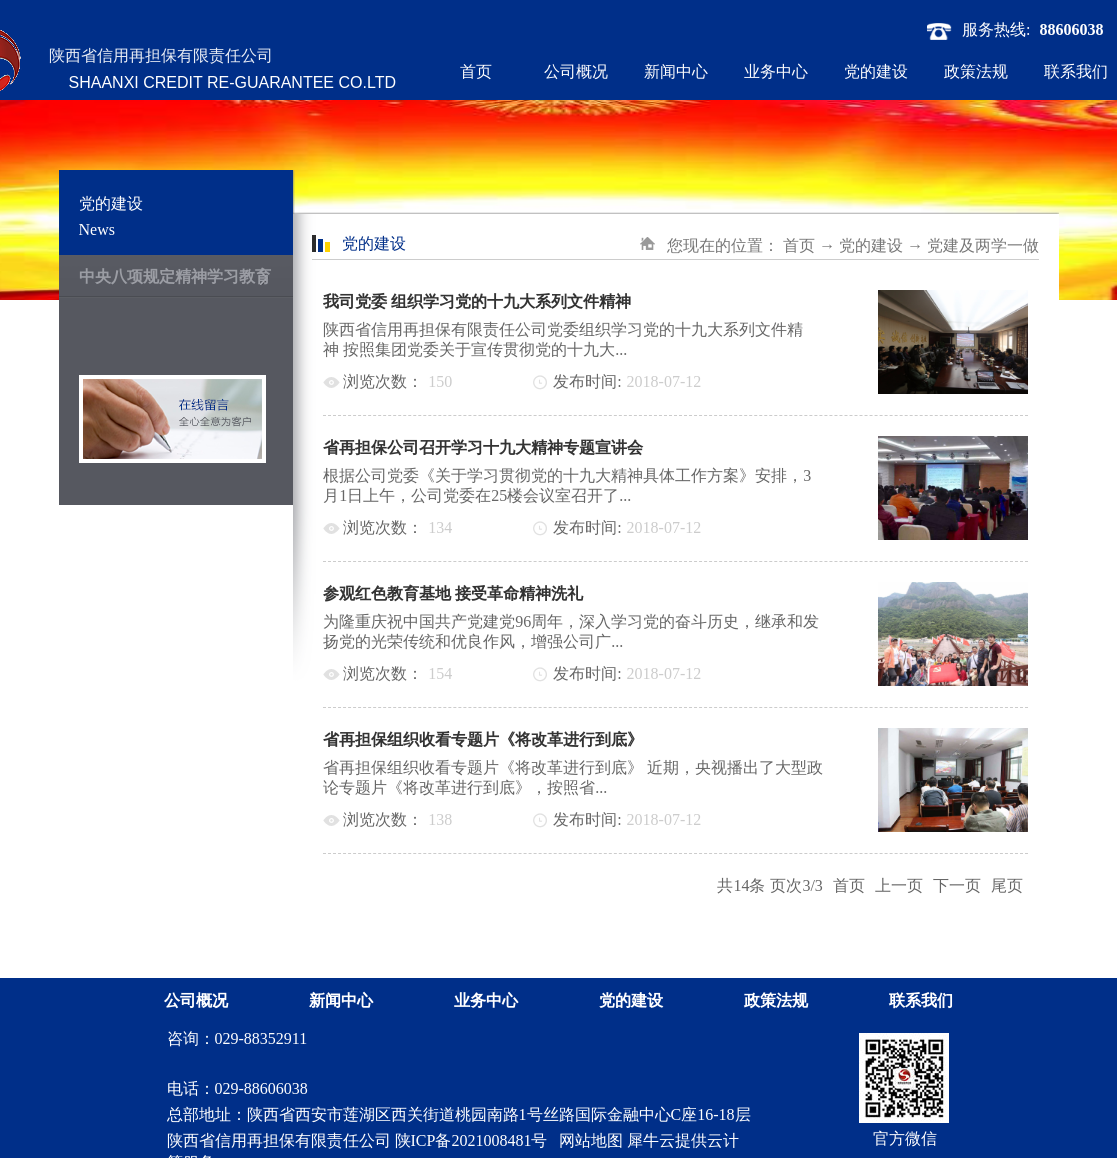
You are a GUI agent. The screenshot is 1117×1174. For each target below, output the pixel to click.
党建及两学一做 (983, 245)
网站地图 (587, 1140)
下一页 (957, 885)
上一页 (899, 885)
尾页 (1007, 885)
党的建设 (871, 245)
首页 (476, 71)
